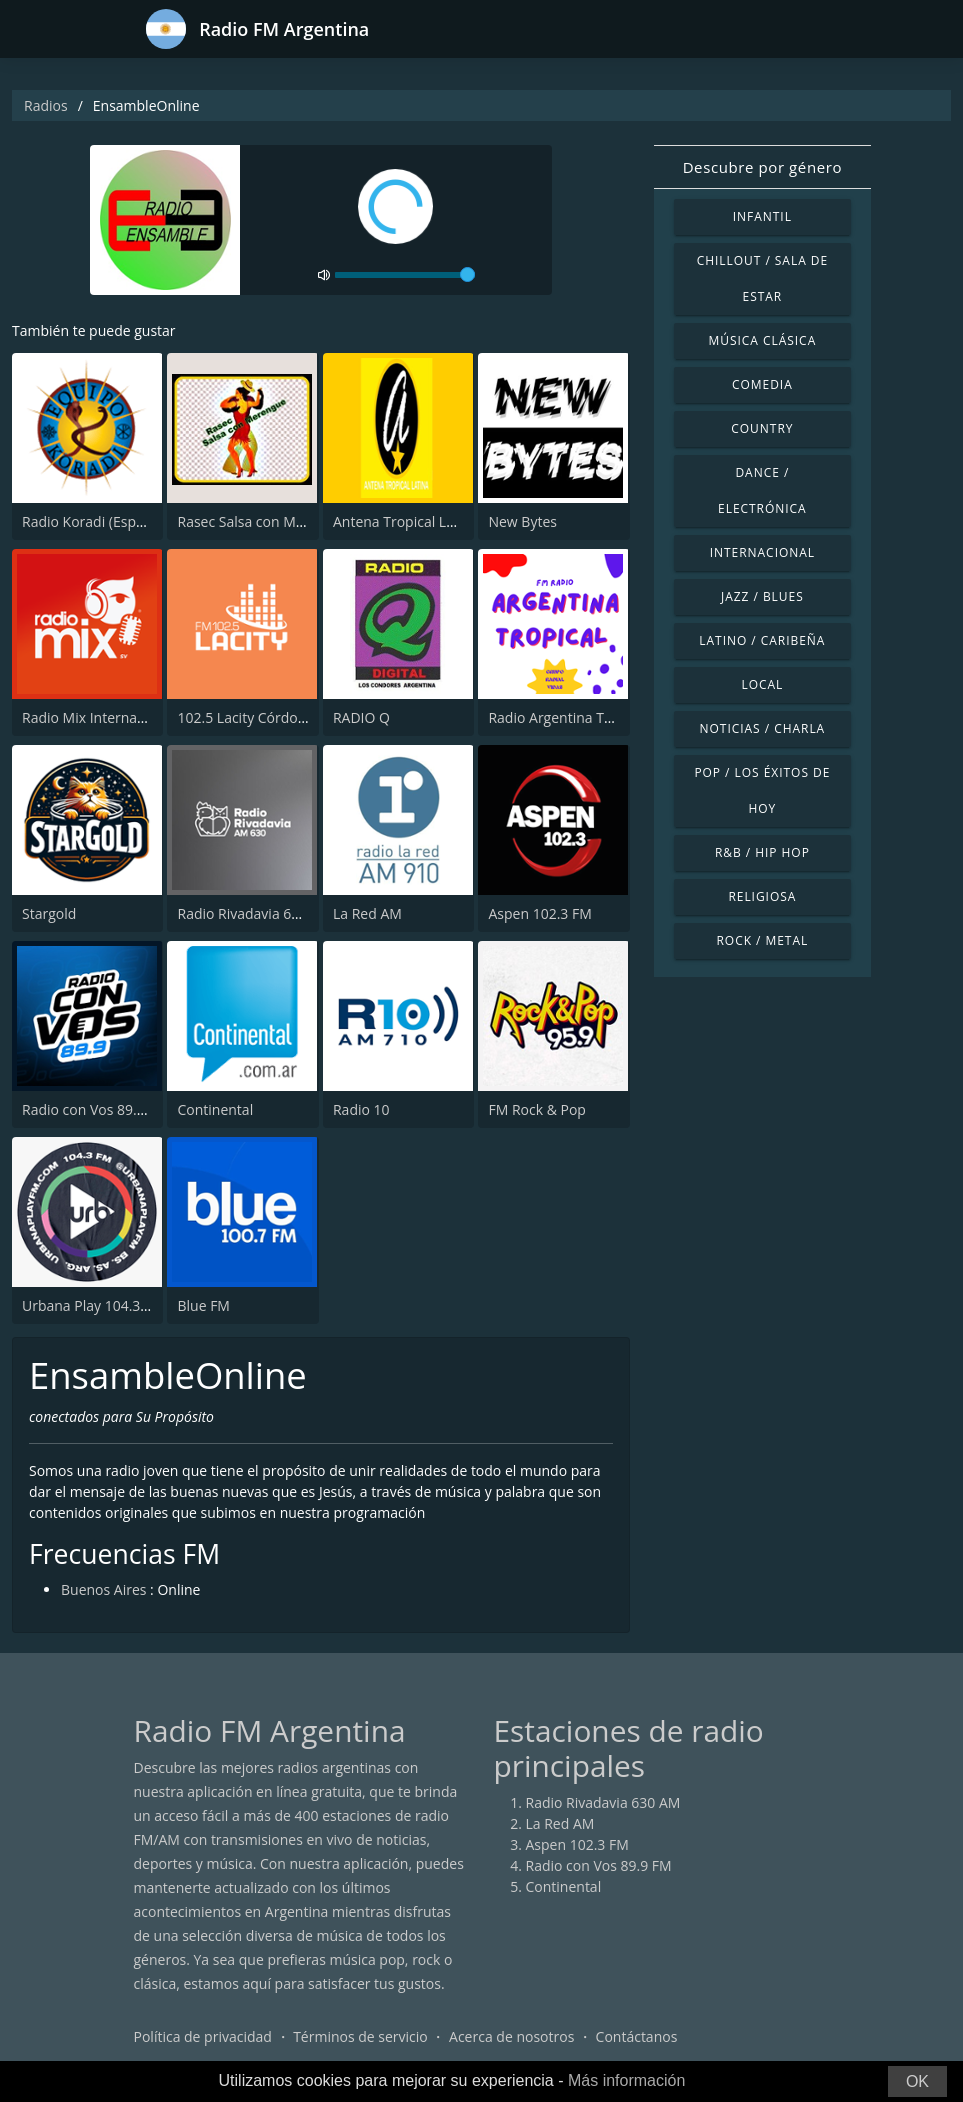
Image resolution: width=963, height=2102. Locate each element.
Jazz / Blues (762, 596)
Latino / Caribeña (762, 640)
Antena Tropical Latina (406, 521)
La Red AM (367, 913)
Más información (626, 2080)
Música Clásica (763, 340)
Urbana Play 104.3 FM (93, 1305)
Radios (46, 105)
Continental (215, 1109)
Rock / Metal (762, 940)
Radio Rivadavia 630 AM (254, 913)
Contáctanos (637, 2036)
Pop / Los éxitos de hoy (762, 790)
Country (762, 428)
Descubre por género (762, 167)
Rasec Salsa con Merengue (263, 521)
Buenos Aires (103, 1589)
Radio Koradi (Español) (95, 521)
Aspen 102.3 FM (539, 913)
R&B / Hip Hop (762, 852)
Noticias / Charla (763, 728)
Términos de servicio (360, 2036)
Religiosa (762, 896)
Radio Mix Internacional (99, 717)
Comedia (762, 384)
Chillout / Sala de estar (762, 278)
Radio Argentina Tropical (568, 717)
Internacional (762, 552)
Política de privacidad (203, 2036)
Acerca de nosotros (511, 2036)
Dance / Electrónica (762, 490)
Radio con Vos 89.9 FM (95, 1109)
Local (762, 684)
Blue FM (203, 1305)
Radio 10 (361, 1109)
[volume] (405, 275)
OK (917, 2081)
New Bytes (522, 521)
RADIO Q (361, 717)
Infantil (762, 216)
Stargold (49, 913)
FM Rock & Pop (536, 1109)
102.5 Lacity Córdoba (245, 717)
